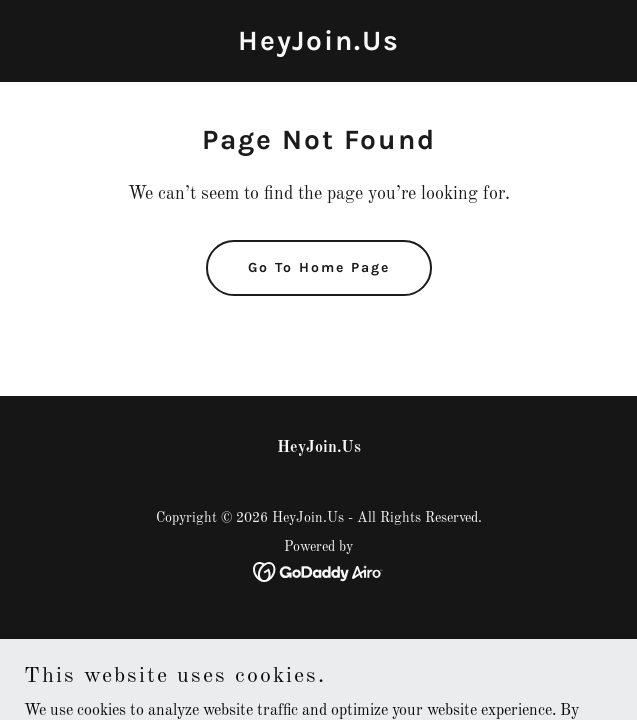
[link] (319, 46)
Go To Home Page (319, 267)
